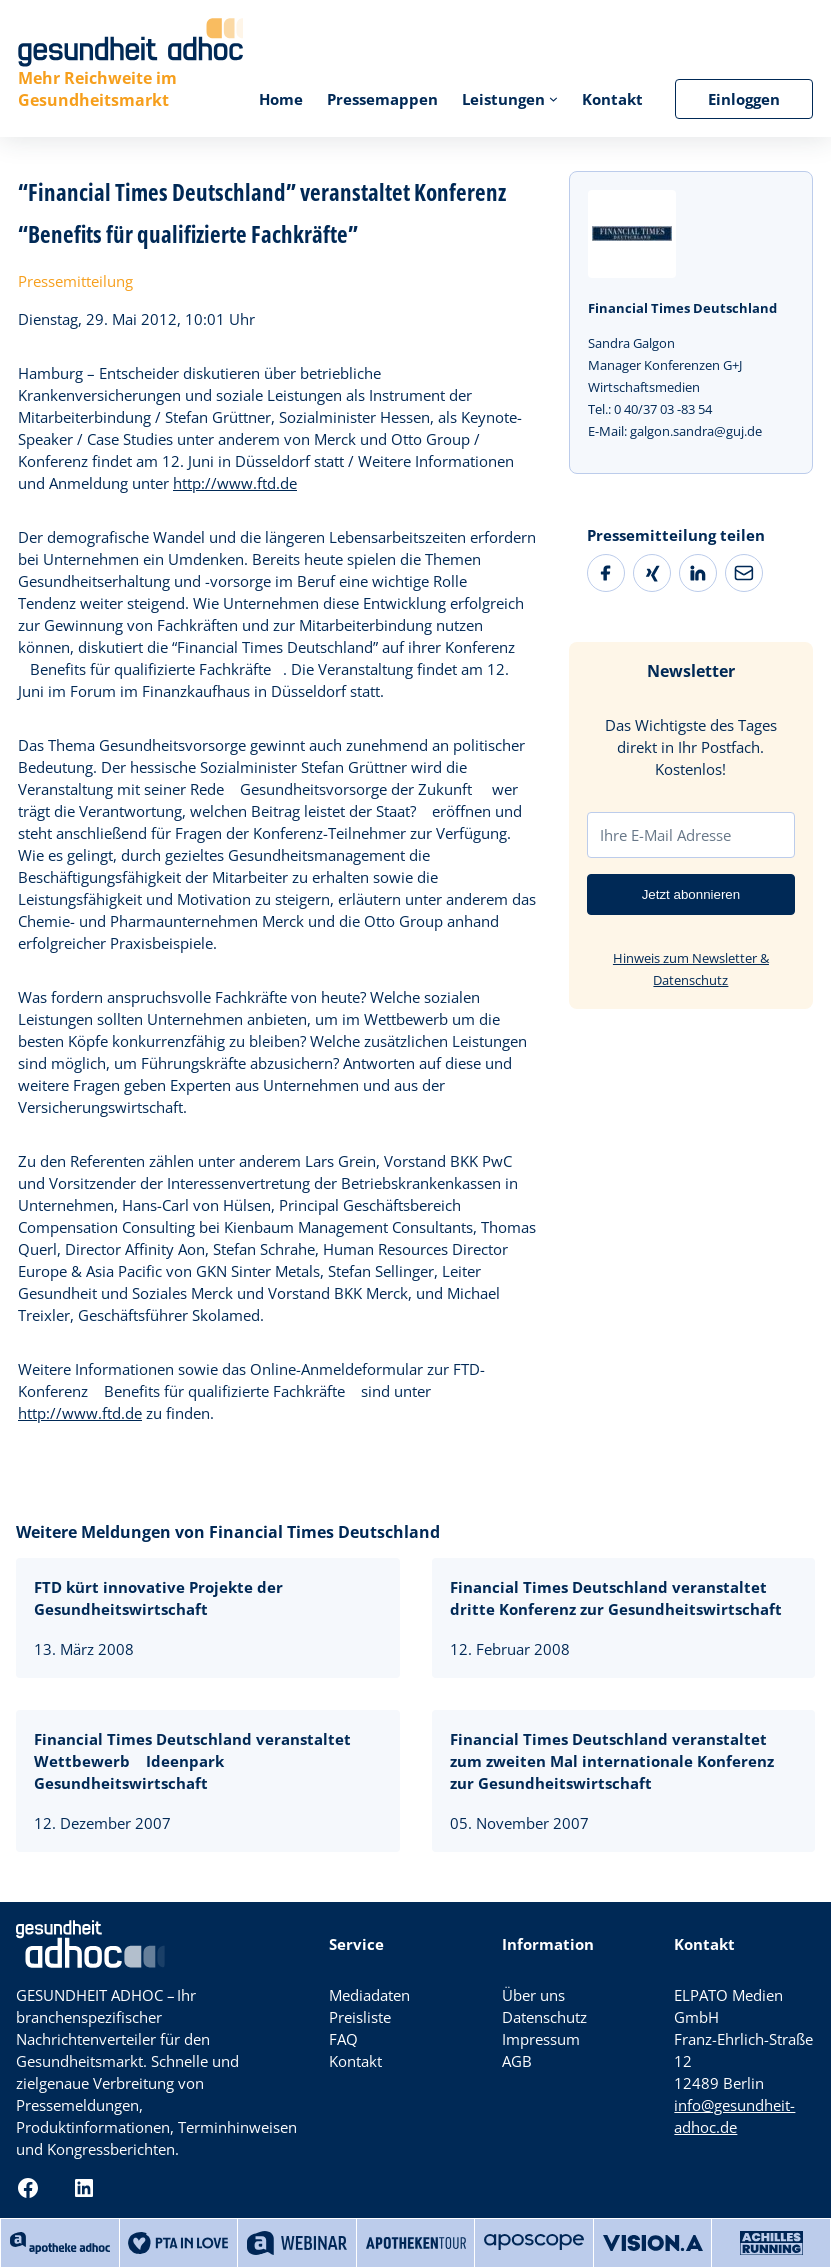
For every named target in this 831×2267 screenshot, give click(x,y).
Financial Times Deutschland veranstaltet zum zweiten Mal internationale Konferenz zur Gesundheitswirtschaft (612, 1761)
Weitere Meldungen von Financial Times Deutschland (228, 1532)
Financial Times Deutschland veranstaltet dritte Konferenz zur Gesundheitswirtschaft (616, 1598)
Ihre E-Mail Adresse (665, 835)
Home (281, 99)
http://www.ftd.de (235, 483)
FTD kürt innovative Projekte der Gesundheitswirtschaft (158, 1598)
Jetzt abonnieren (691, 894)
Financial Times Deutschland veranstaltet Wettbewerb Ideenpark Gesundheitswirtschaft (192, 1761)
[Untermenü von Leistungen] (553, 98)
